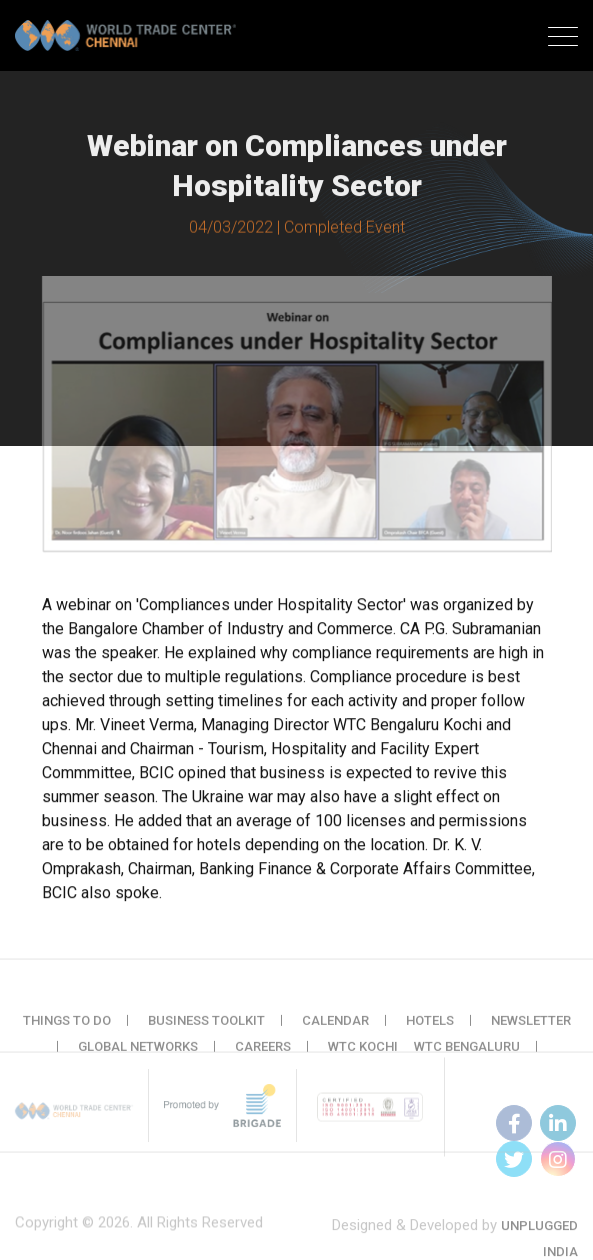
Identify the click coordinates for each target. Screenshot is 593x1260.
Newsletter (531, 1029)
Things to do (67, 1029)
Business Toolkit (206, 1029)
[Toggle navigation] (563, 39)
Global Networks (138, 1055)
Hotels (430, 1029)
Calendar (335, 1029)
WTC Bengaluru (467, 1055)
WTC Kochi (363, 1055)
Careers (263, 1055)
